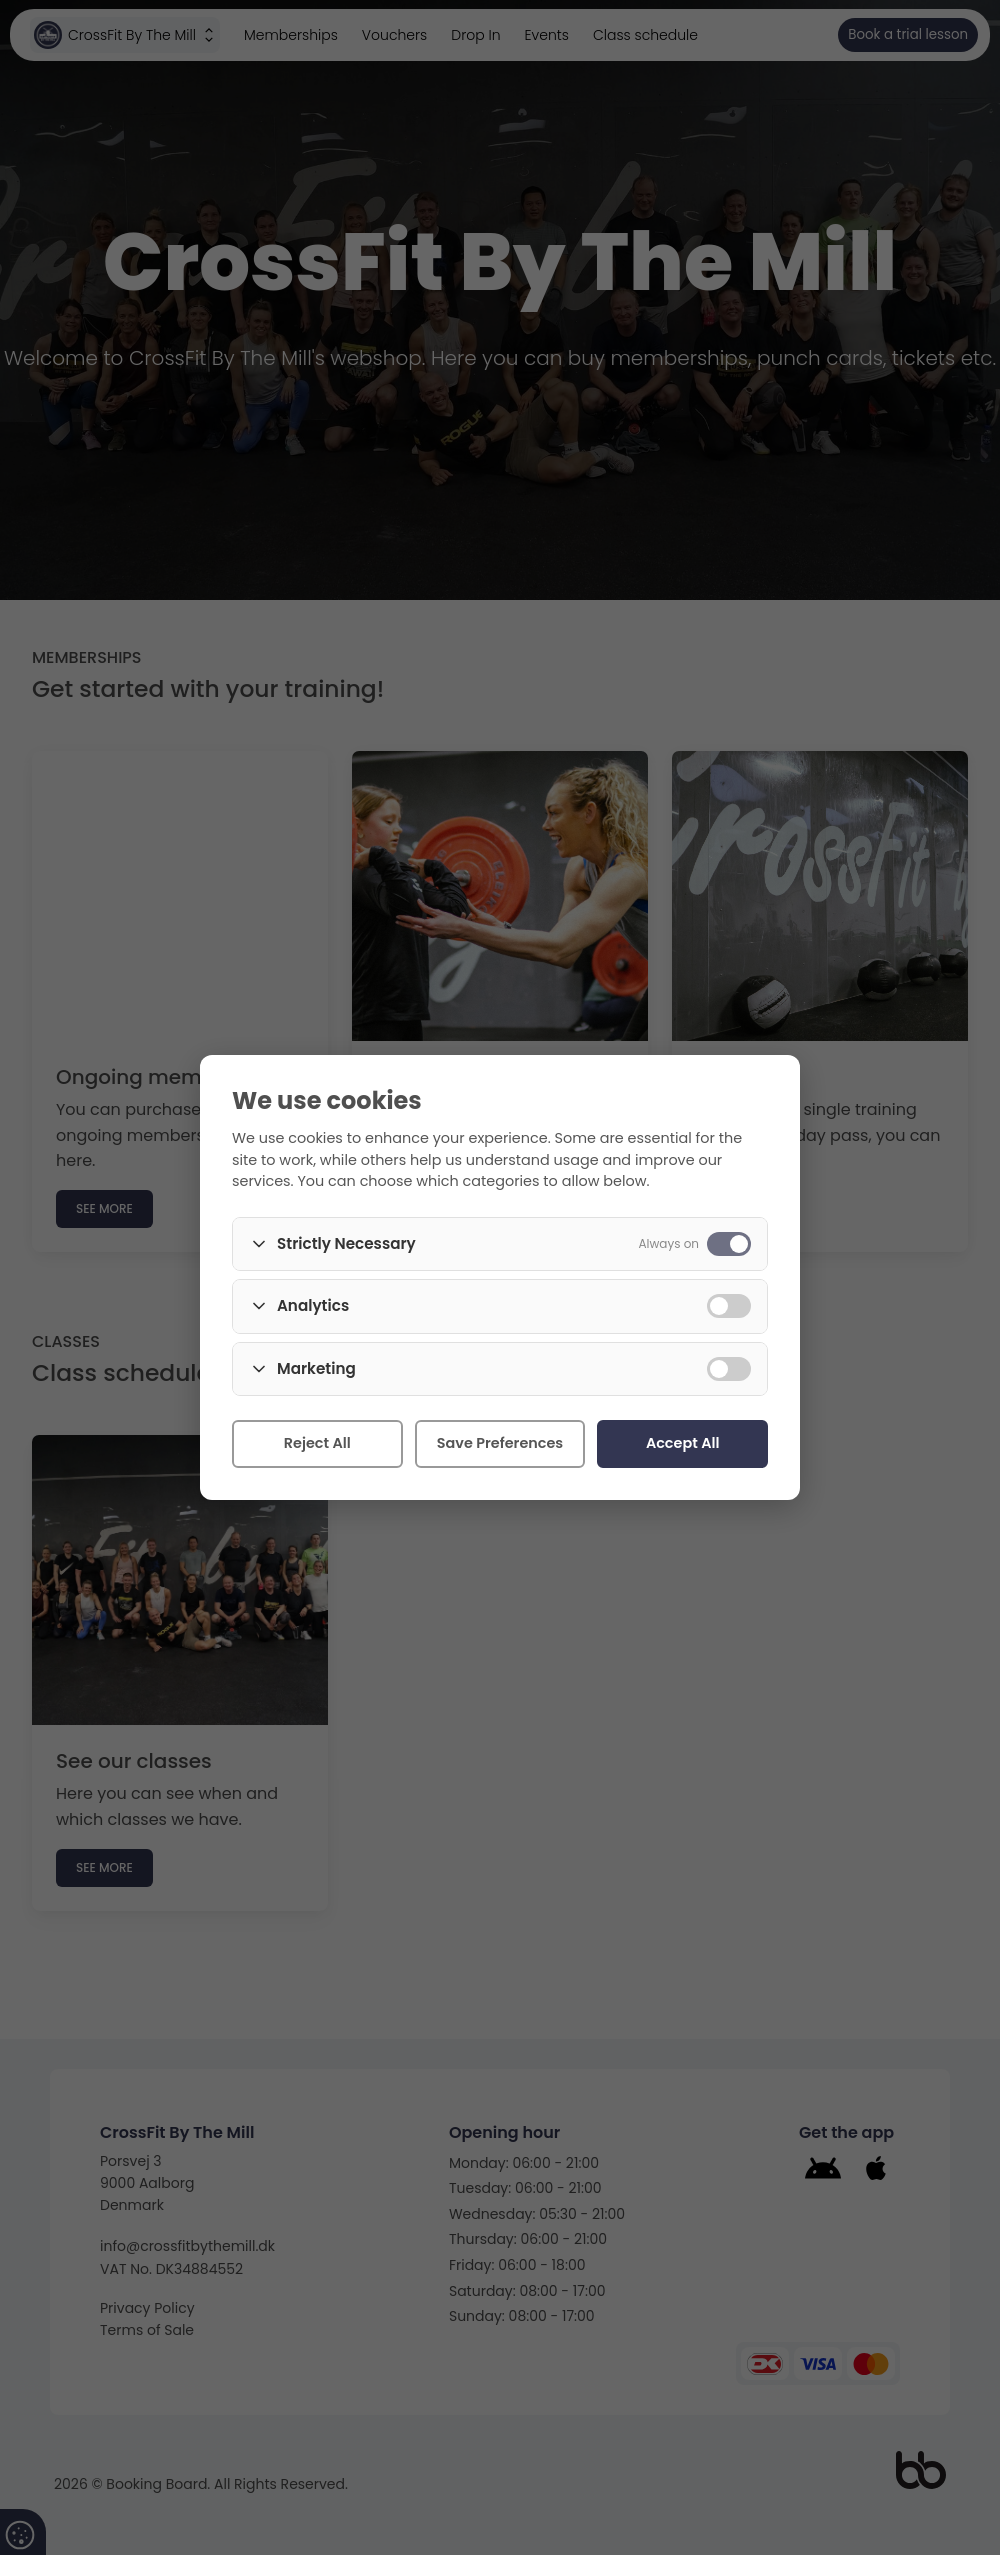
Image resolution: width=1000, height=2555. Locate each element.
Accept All (683, 1443)
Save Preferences (500, 1443)
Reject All (317, 1443)
